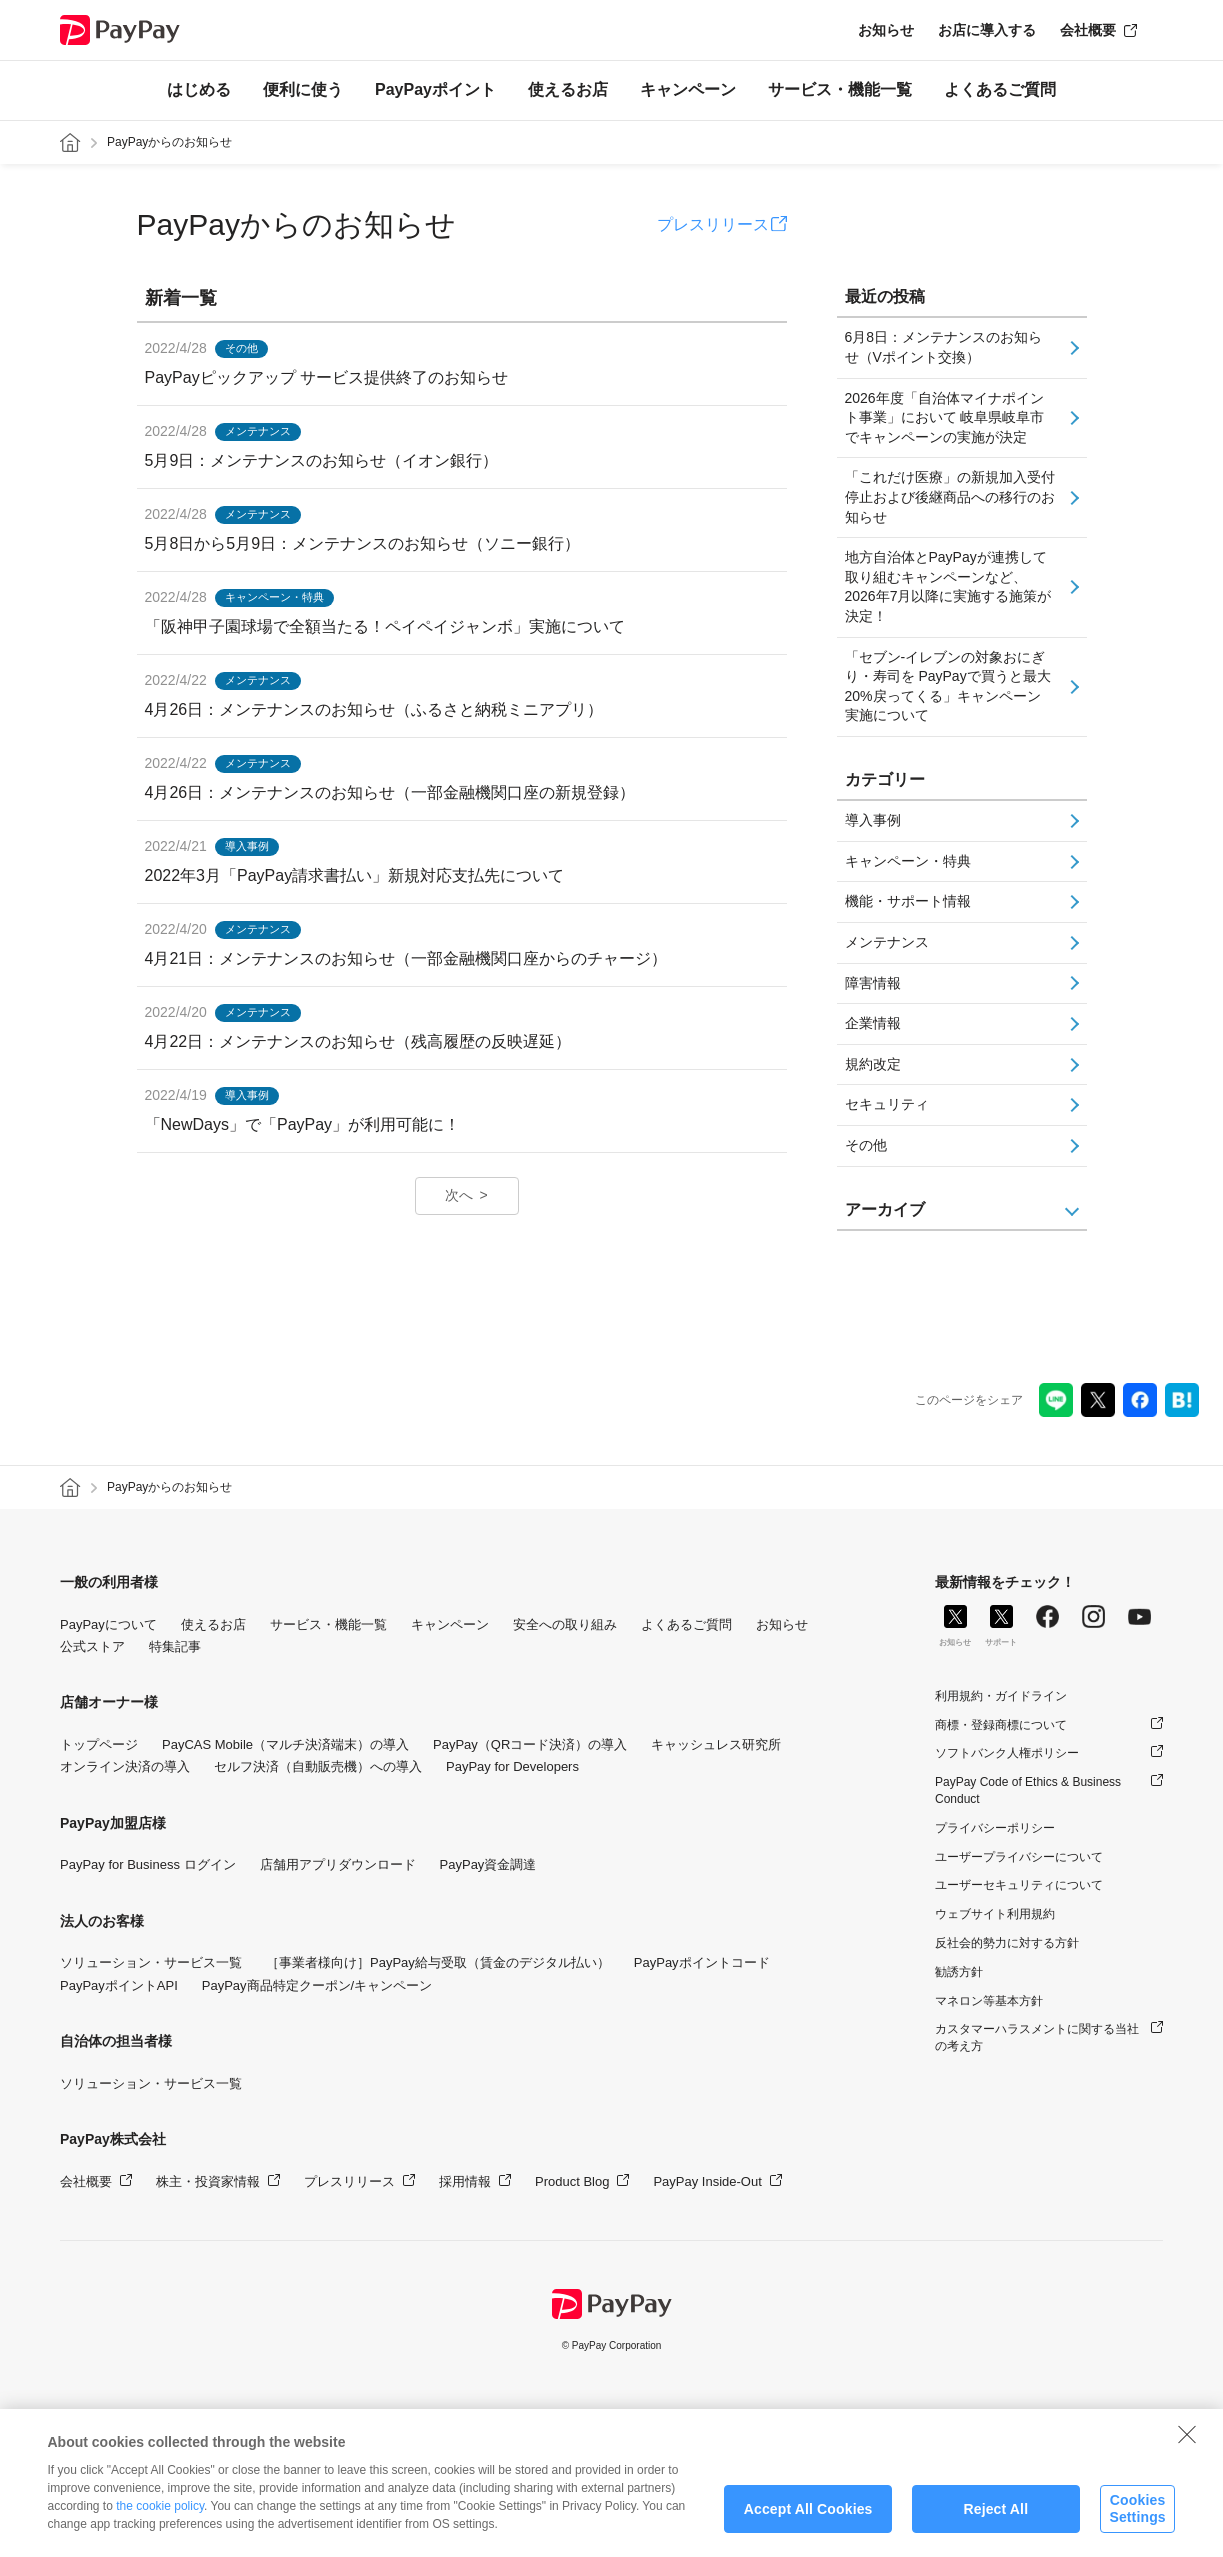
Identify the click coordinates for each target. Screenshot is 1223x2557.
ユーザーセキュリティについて (1019, 1885)
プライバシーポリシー (995, 1828)
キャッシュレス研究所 (716, 1744)
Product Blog (572, 2181)
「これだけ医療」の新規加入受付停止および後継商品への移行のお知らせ (950, 496)
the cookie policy (160, 2524)
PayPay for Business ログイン (148, 1864)
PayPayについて (108, 1624)
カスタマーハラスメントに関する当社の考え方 (1037, 2037)
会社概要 (1088, 30)
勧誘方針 (959, 1972)
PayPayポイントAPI (119, 1985)
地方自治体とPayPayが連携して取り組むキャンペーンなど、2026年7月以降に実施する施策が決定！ (948, 586)
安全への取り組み (565, 1624)
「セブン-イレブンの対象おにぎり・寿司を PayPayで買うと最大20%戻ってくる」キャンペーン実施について (948, 686)
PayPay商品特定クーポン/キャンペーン (317, 1985)
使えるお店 (568, 89)
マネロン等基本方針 (989, 2001)
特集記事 (175, 1646)
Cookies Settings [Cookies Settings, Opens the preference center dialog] (1137, 2526)
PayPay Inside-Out (707, 2181)
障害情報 (873, 983)
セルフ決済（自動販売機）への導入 (318, 1766)
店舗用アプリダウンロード (338, 1864)
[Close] (1187, 2452)
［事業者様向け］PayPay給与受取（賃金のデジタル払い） (438, 1962)
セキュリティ (887, 1104)
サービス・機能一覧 (840, 89)
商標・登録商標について (1001, 1725)
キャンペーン (688, 89)
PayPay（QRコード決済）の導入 (530, 1744)
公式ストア (92, 1646)
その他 (866, 1145)
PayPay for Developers (512, 1766)
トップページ (99, 1744)
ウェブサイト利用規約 (995, 1914)
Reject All (995, 2527)
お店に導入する (987, 30)
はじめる (199, 89)
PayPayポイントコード (702, 1962)
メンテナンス (887, 942)
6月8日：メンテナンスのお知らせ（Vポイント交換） (944, 347)
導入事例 (873, 820)
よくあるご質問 (1000, 89)
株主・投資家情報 (208, 2181)
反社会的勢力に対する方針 (1007, 1943)
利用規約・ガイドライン (1001, 1696)
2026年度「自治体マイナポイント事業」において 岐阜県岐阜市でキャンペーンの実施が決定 (945, 417)
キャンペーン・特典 (908, 861)
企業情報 (873, 1023)
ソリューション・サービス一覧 (151, 1962)
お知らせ (886, 30)
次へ (459, 1195)
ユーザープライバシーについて (1019, 1857)
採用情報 (465, 2181)
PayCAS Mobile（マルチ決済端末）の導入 (285, 1744)
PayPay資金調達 (488, 1864)
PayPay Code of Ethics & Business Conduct (1028, 1790)
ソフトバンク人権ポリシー (1007, 1753)
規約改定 (873, 1064)
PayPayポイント (435, 89)
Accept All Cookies (808, 2527)
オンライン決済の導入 (125, 1766)
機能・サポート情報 (908, 901)
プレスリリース (713, 224)
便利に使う (303, 89)
